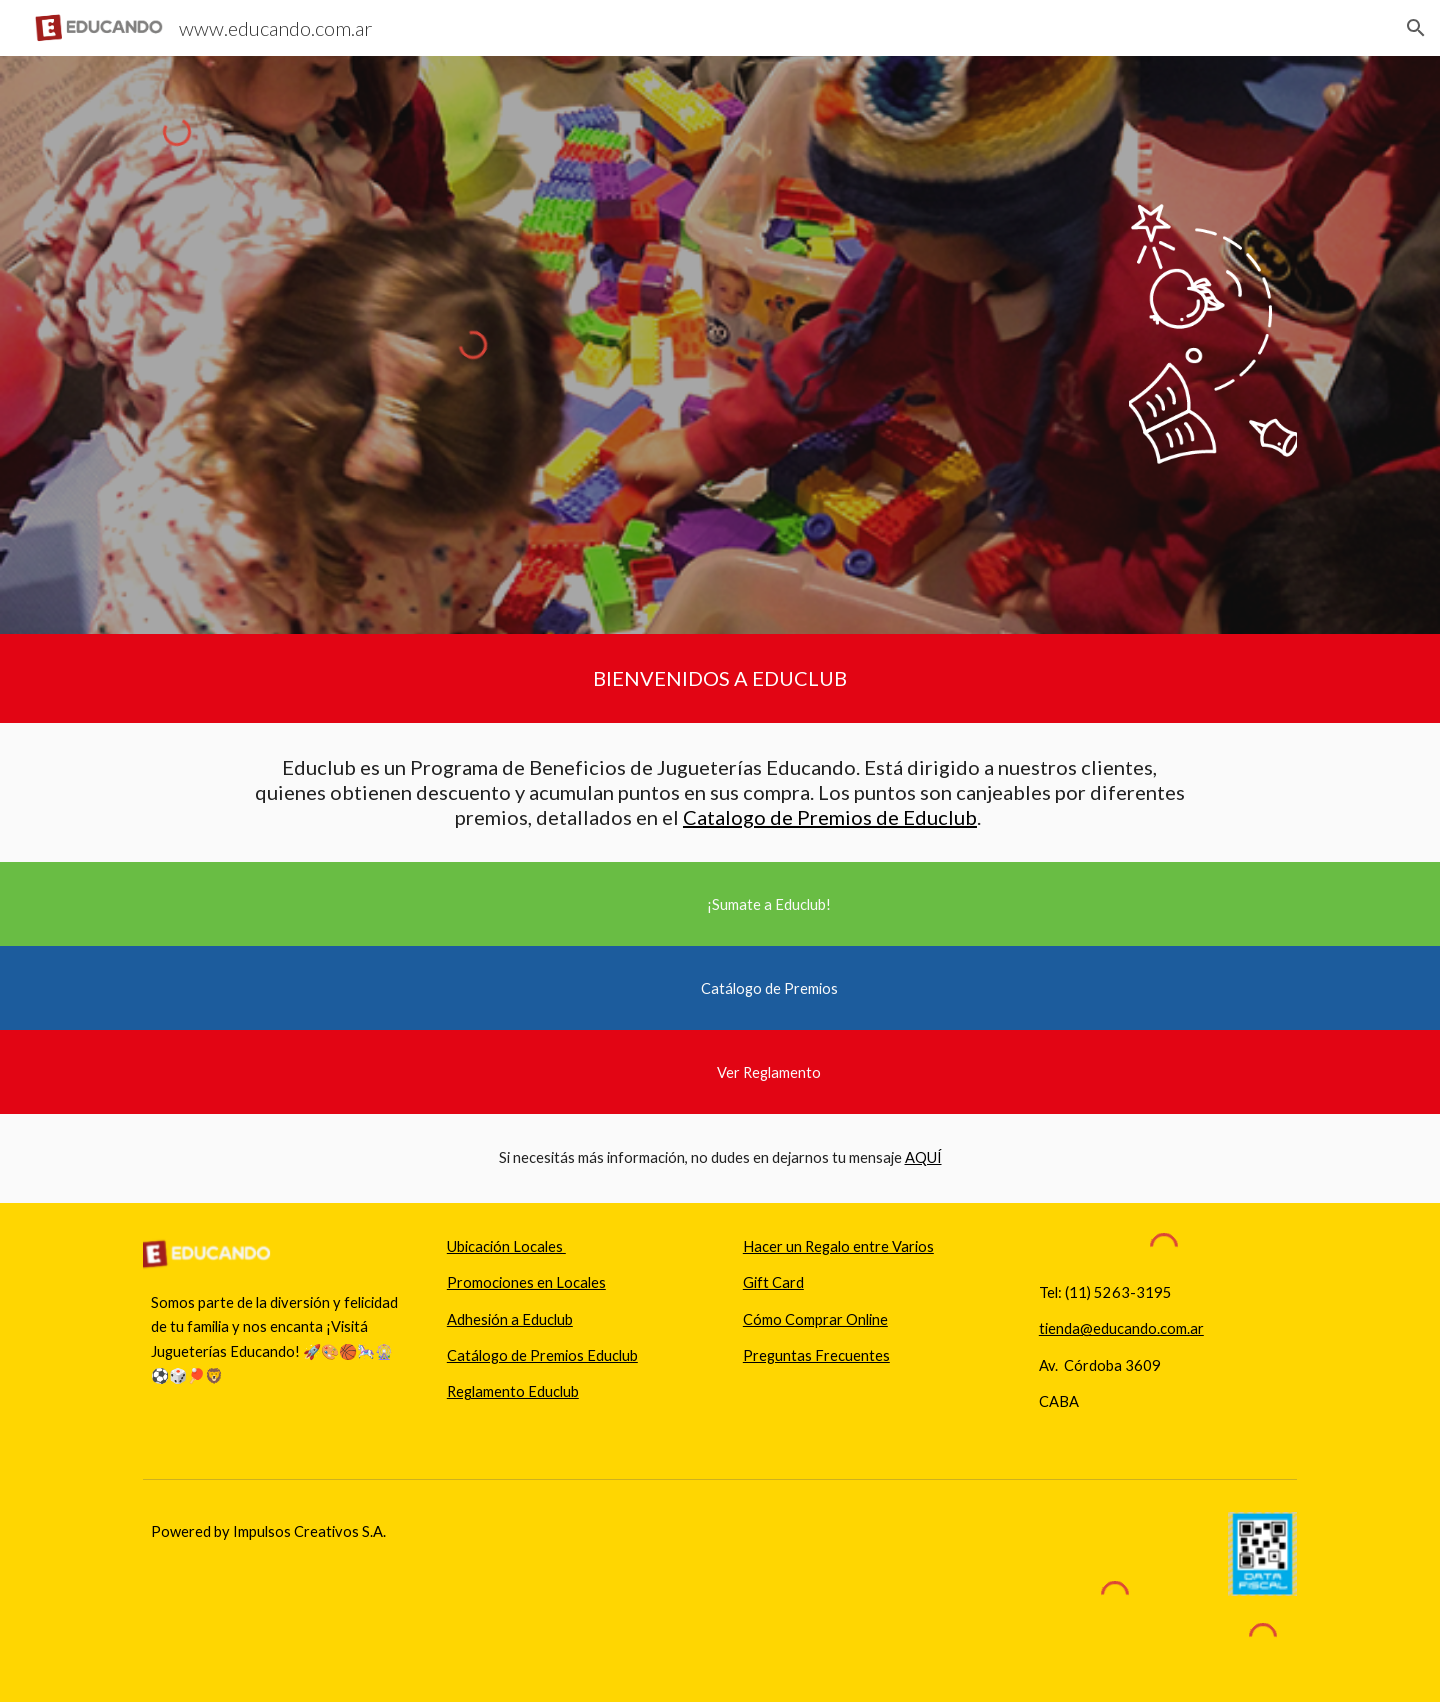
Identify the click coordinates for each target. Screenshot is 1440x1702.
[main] (720, 678)
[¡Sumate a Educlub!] (769, 904)
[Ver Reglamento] (769, 1072)
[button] (1416, 28)
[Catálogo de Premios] (769, 988)
